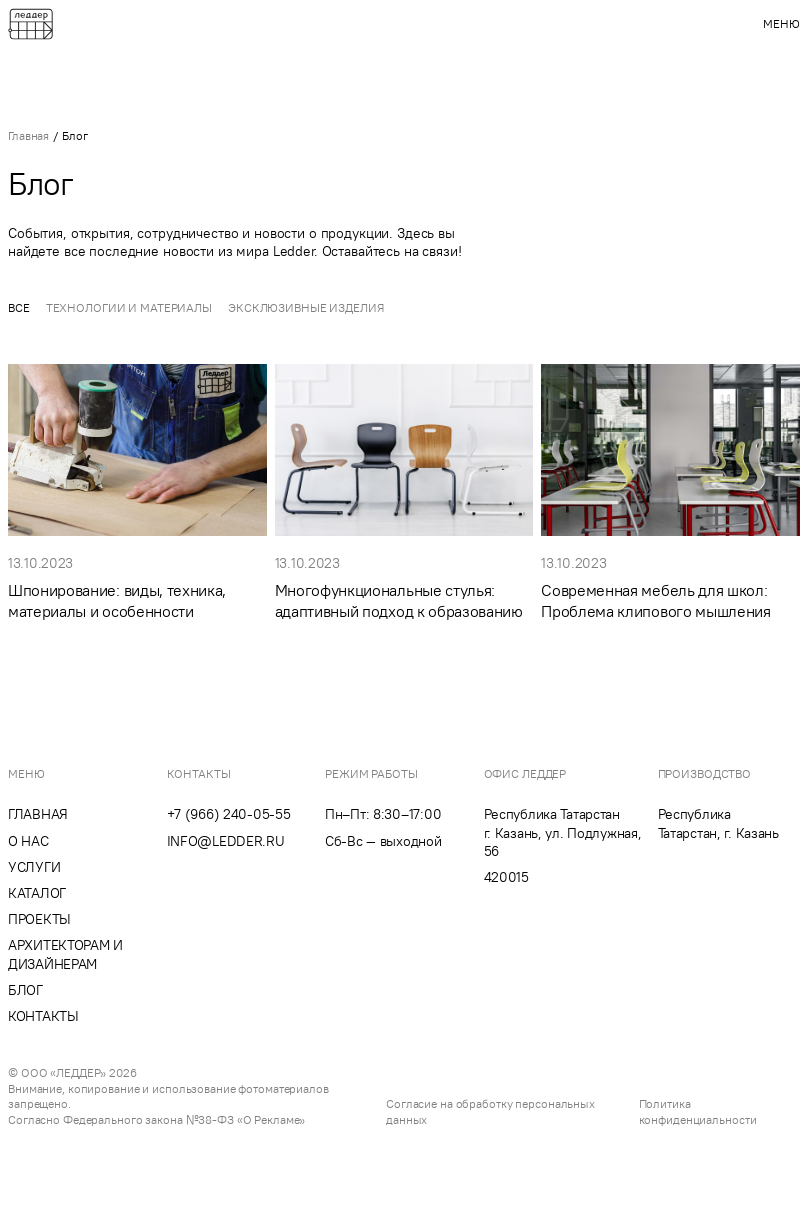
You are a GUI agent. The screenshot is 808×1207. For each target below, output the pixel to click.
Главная (28, 135)
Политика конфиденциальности (698, 1111)
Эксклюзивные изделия (306, 307)
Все (19, 307)
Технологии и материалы (129, 307)
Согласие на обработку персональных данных (490, 1111)
